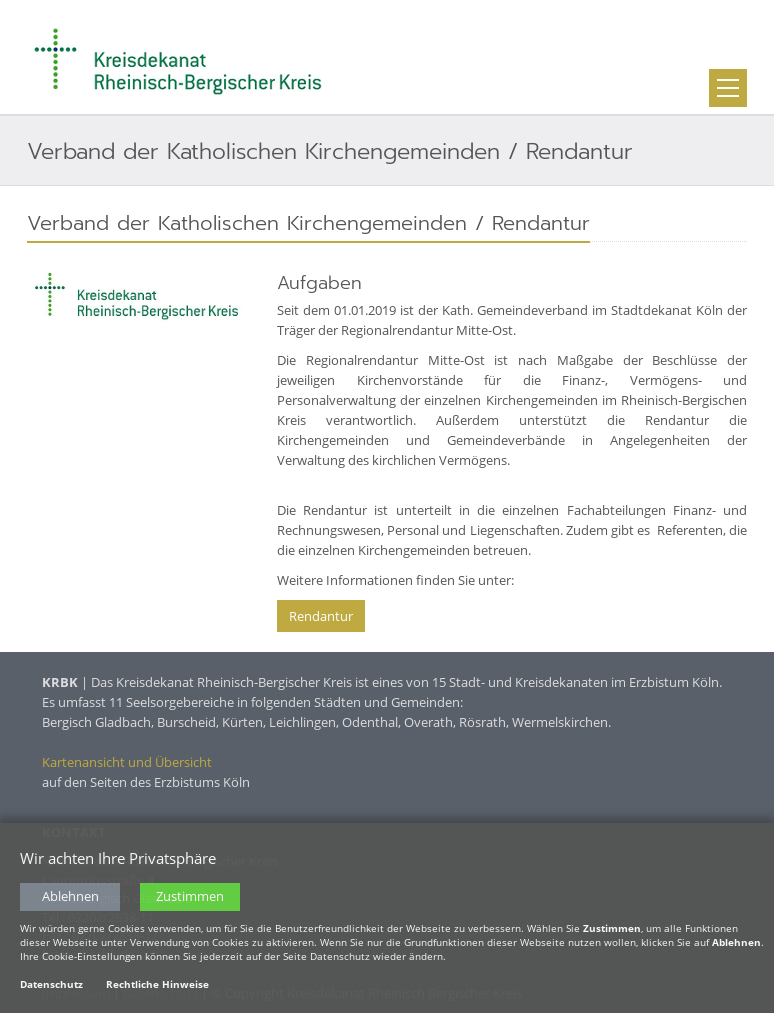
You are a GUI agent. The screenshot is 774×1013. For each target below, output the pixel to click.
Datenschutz (51, 984)
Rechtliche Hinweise (157, 984)
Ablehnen (70, 896)
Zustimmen (190, 896)
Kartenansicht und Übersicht (127, 762)
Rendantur (321, 616)
